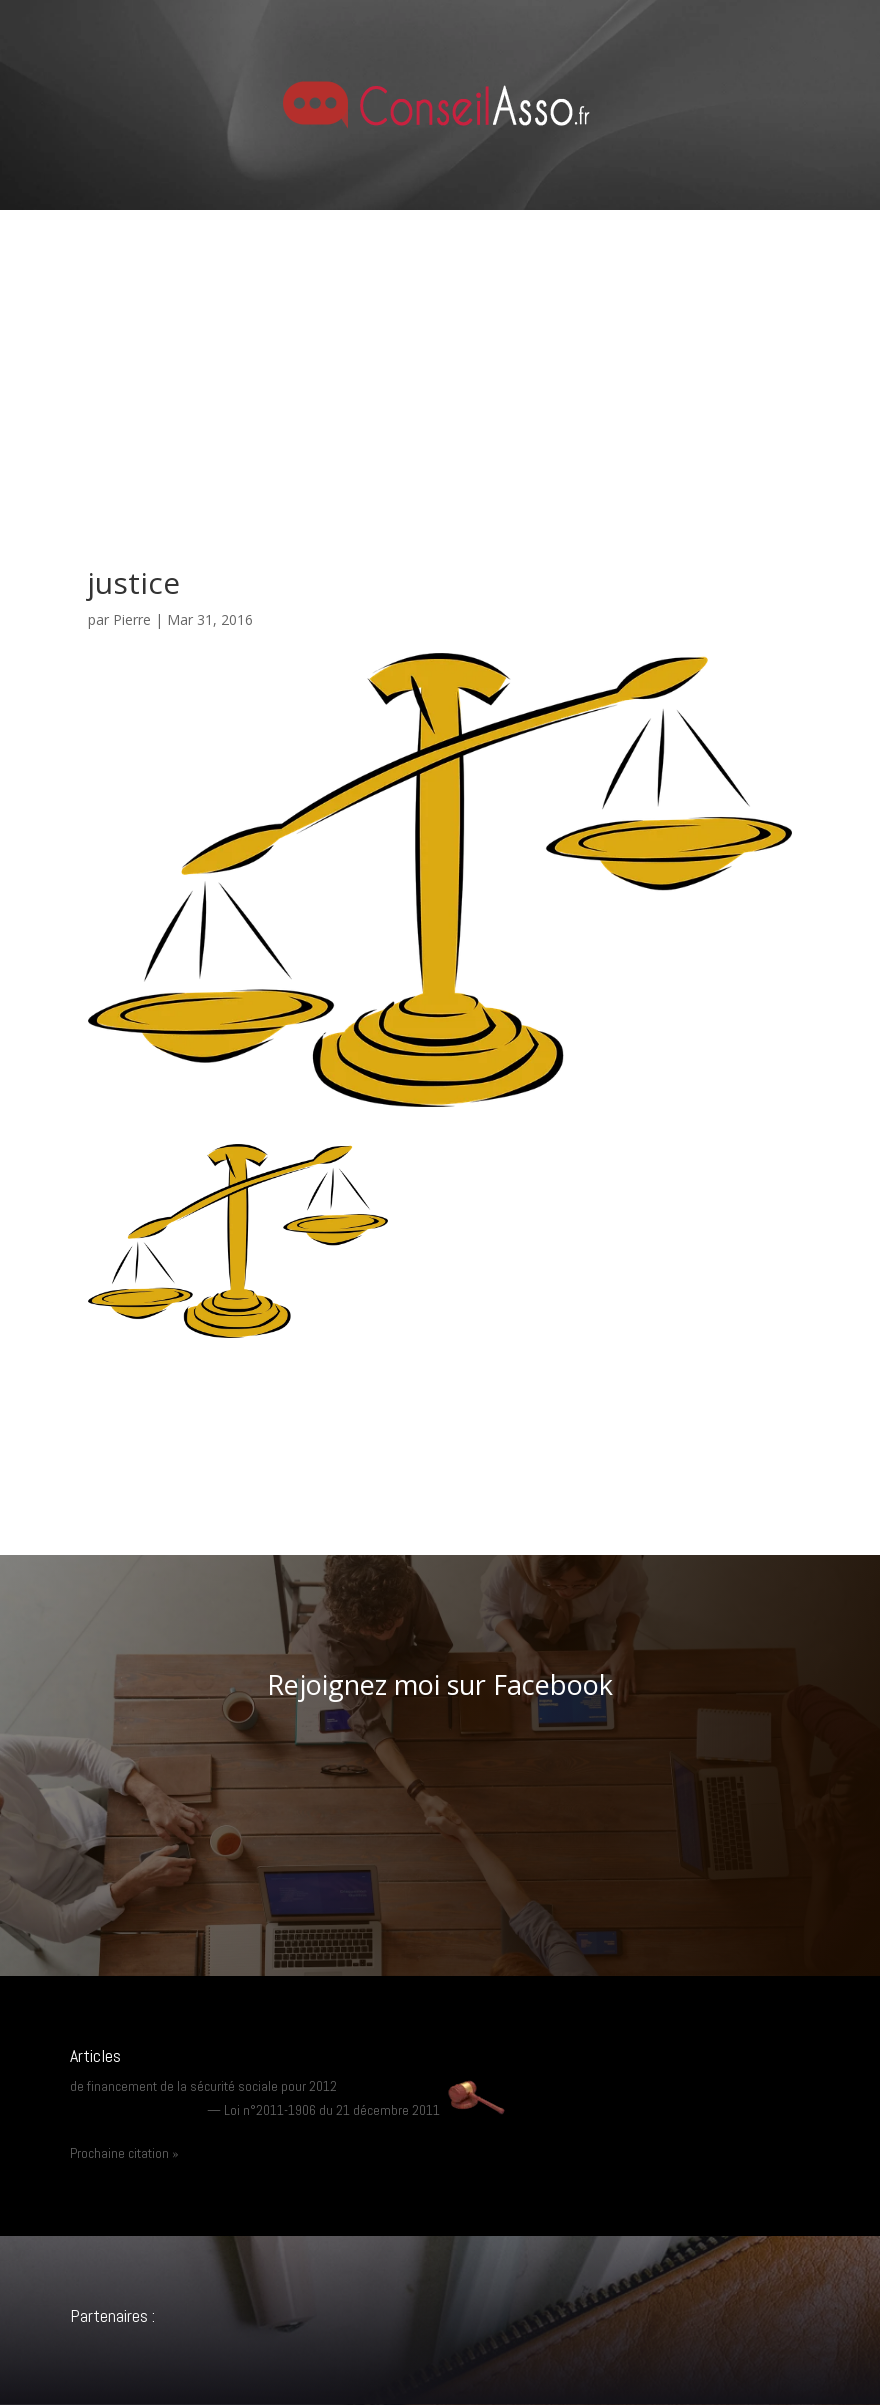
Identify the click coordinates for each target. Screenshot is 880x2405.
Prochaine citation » (124, 2153)
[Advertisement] (440, 360)
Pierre (132, 619)
